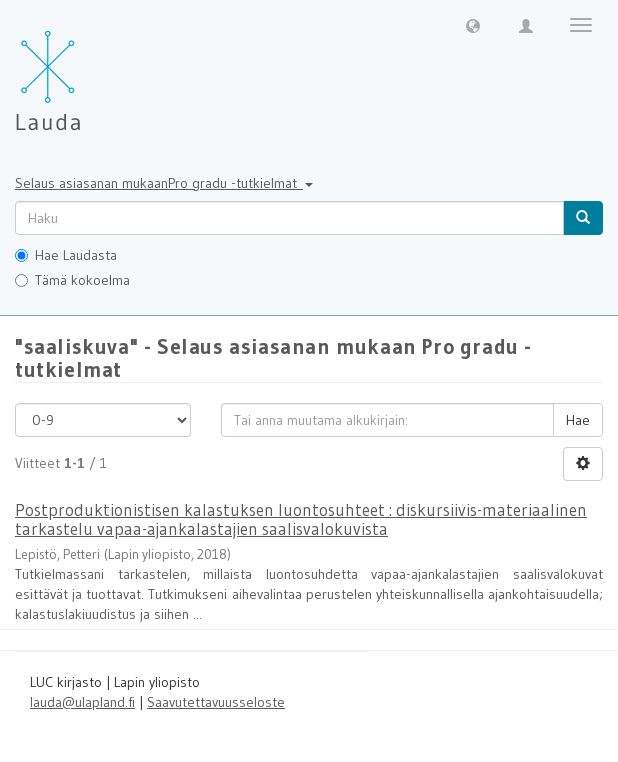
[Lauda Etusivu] (90, 70)
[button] (473, 25)
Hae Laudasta (66, 255)
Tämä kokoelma (72, 280)
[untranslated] (289, 218)
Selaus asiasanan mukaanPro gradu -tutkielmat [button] (164, 183)
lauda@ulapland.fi (82, 702)
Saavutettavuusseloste (216, 702)
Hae (578, 420)
